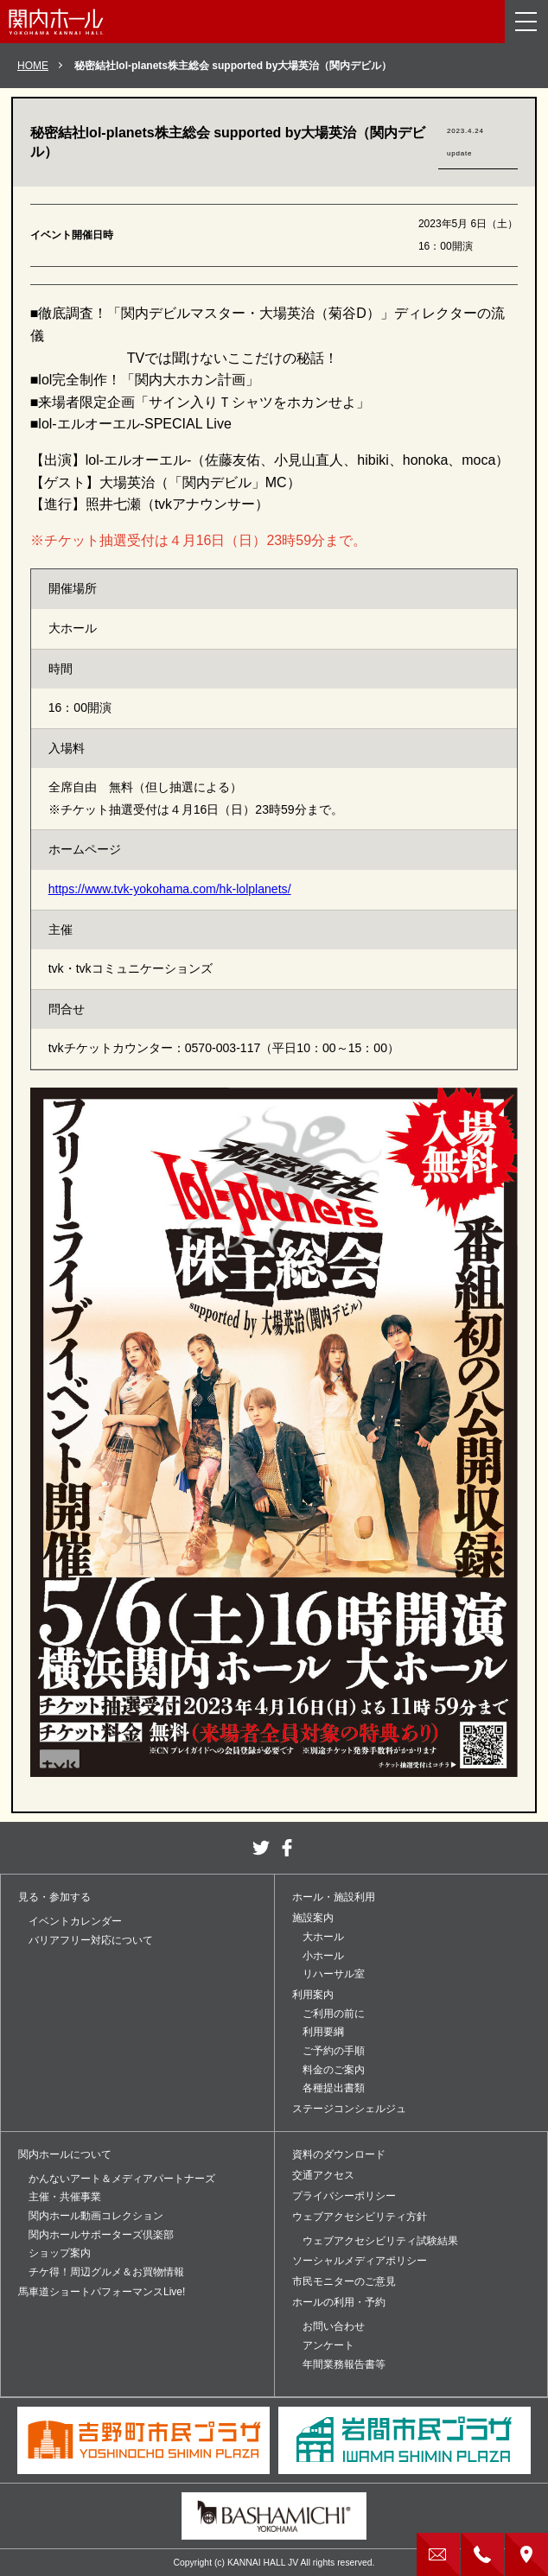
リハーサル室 (334, 1974)
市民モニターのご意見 (344, 2281)
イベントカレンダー (75, 1921)
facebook (287, 1848)
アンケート (328, 2345)
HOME (32, 66)
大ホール (323, 1937)
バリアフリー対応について (91, 1940)
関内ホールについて (65, 2154)
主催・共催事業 (65, 2197)
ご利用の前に (334, 2014)
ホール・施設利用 (333, 1897)
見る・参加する (54, 1897)
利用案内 (313, 1995)
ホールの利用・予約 (339, 2302)
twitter (261, 1848)
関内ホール (56, 22)
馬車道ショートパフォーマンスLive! (101, 2292)
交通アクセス (323, 2175)
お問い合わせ (334, 2326)
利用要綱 (323, 2032)
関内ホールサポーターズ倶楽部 (101, 2235)
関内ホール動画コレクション (96, 2216)
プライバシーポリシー (344, 2196)
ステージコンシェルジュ (349, 2109)
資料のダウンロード (339, 2154)
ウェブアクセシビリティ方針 (359, 2217)
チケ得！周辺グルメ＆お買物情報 (106, 2272)
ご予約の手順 (334, 2051)
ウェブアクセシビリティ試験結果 (380, 2241)
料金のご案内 (334, 2070)
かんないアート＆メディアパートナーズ (122, 2179)
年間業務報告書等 (344, 2364)
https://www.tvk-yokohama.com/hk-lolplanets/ (169, 889)
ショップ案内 (60, 2253)
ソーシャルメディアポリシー (359, 2261)
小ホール (323, 1956)
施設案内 (313, 1918)
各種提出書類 (334, 2088)
